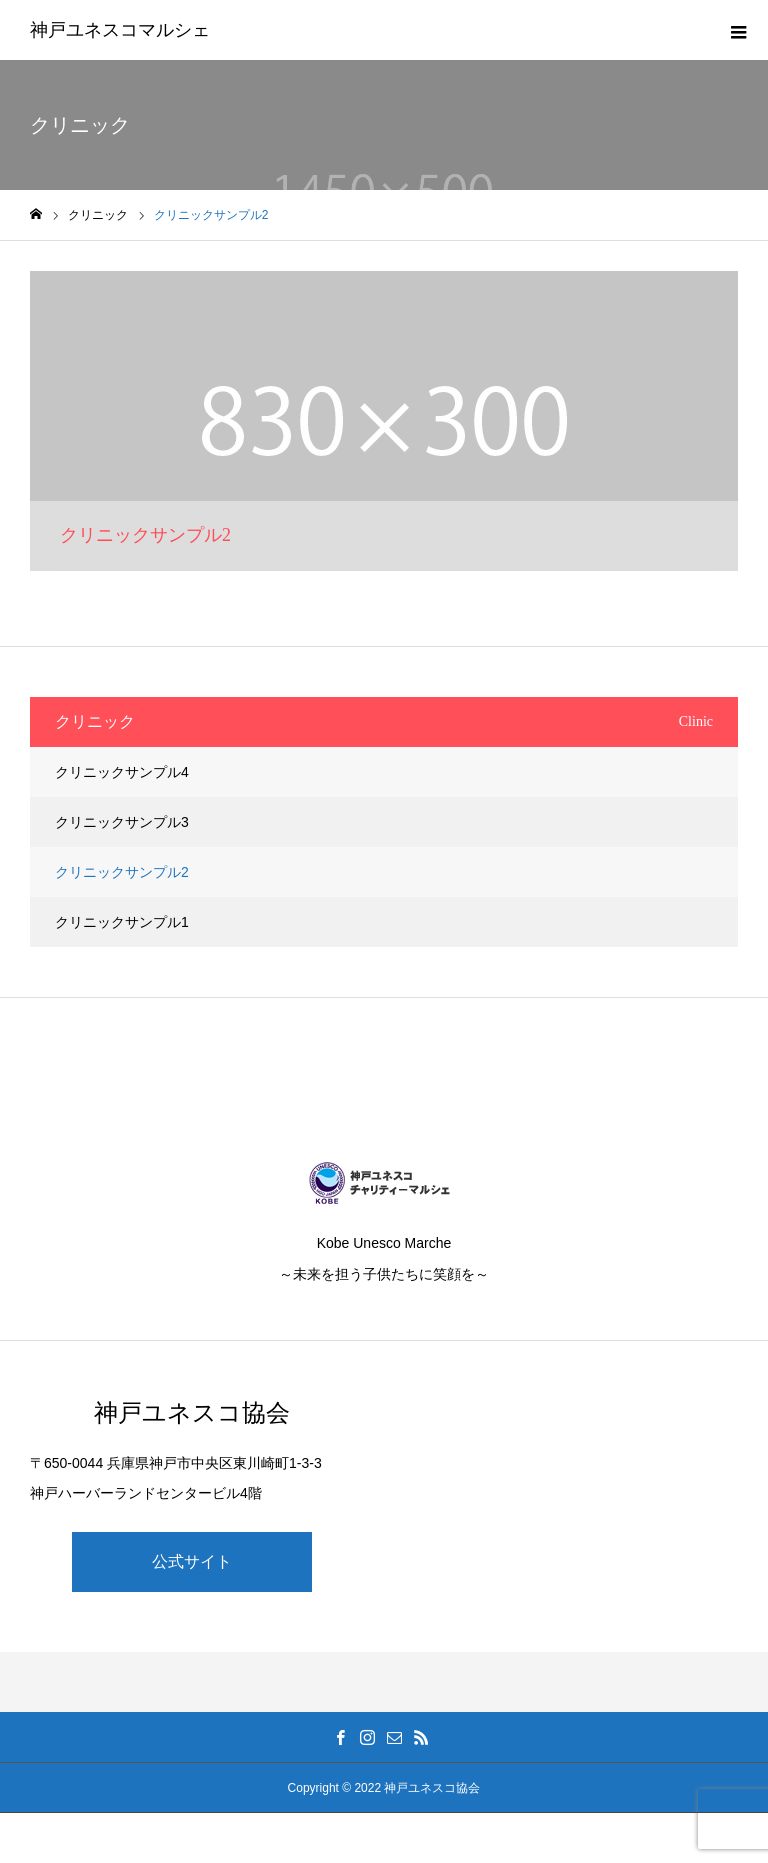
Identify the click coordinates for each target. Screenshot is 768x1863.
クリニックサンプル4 (122, 772)
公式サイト (192, 1561)
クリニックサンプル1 (122, 922)
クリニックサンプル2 (122, 872)
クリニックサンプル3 (122, 822)
